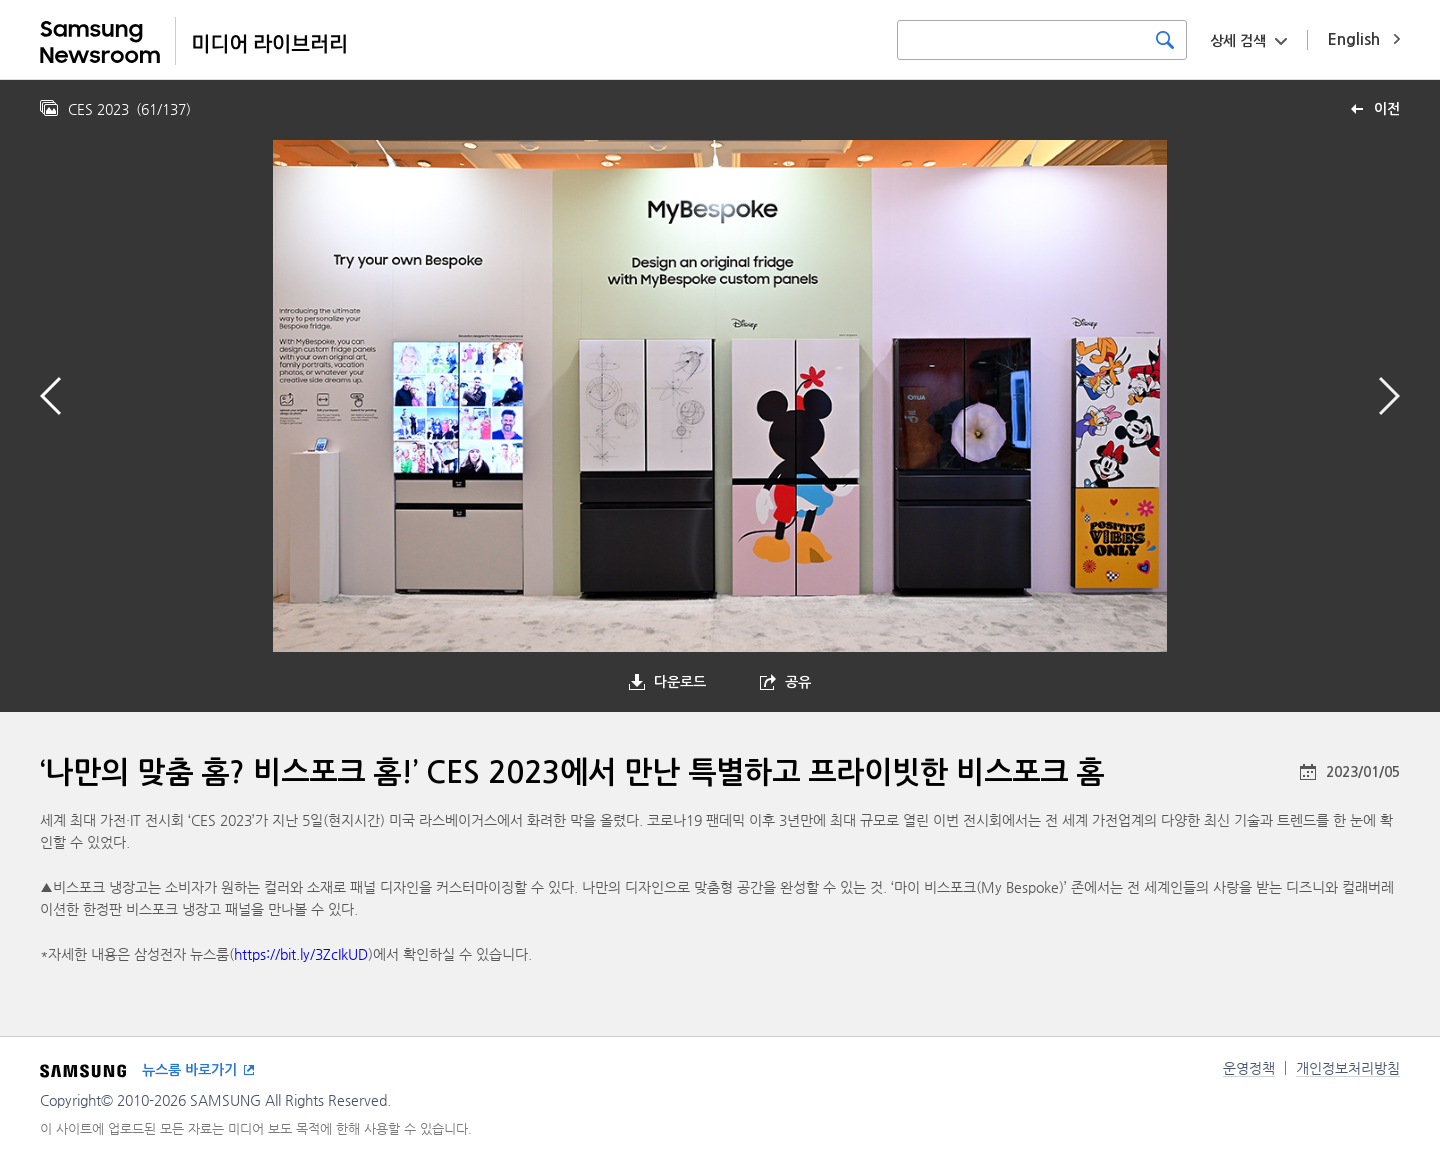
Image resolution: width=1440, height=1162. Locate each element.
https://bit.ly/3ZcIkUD (301, 954)
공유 (798, 682)
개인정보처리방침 (1348, 1068)
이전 (1387, 109)
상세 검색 (1238, 41)
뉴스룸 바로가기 (189, 1070)
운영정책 (1249, 1068)
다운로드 (680, 682)
